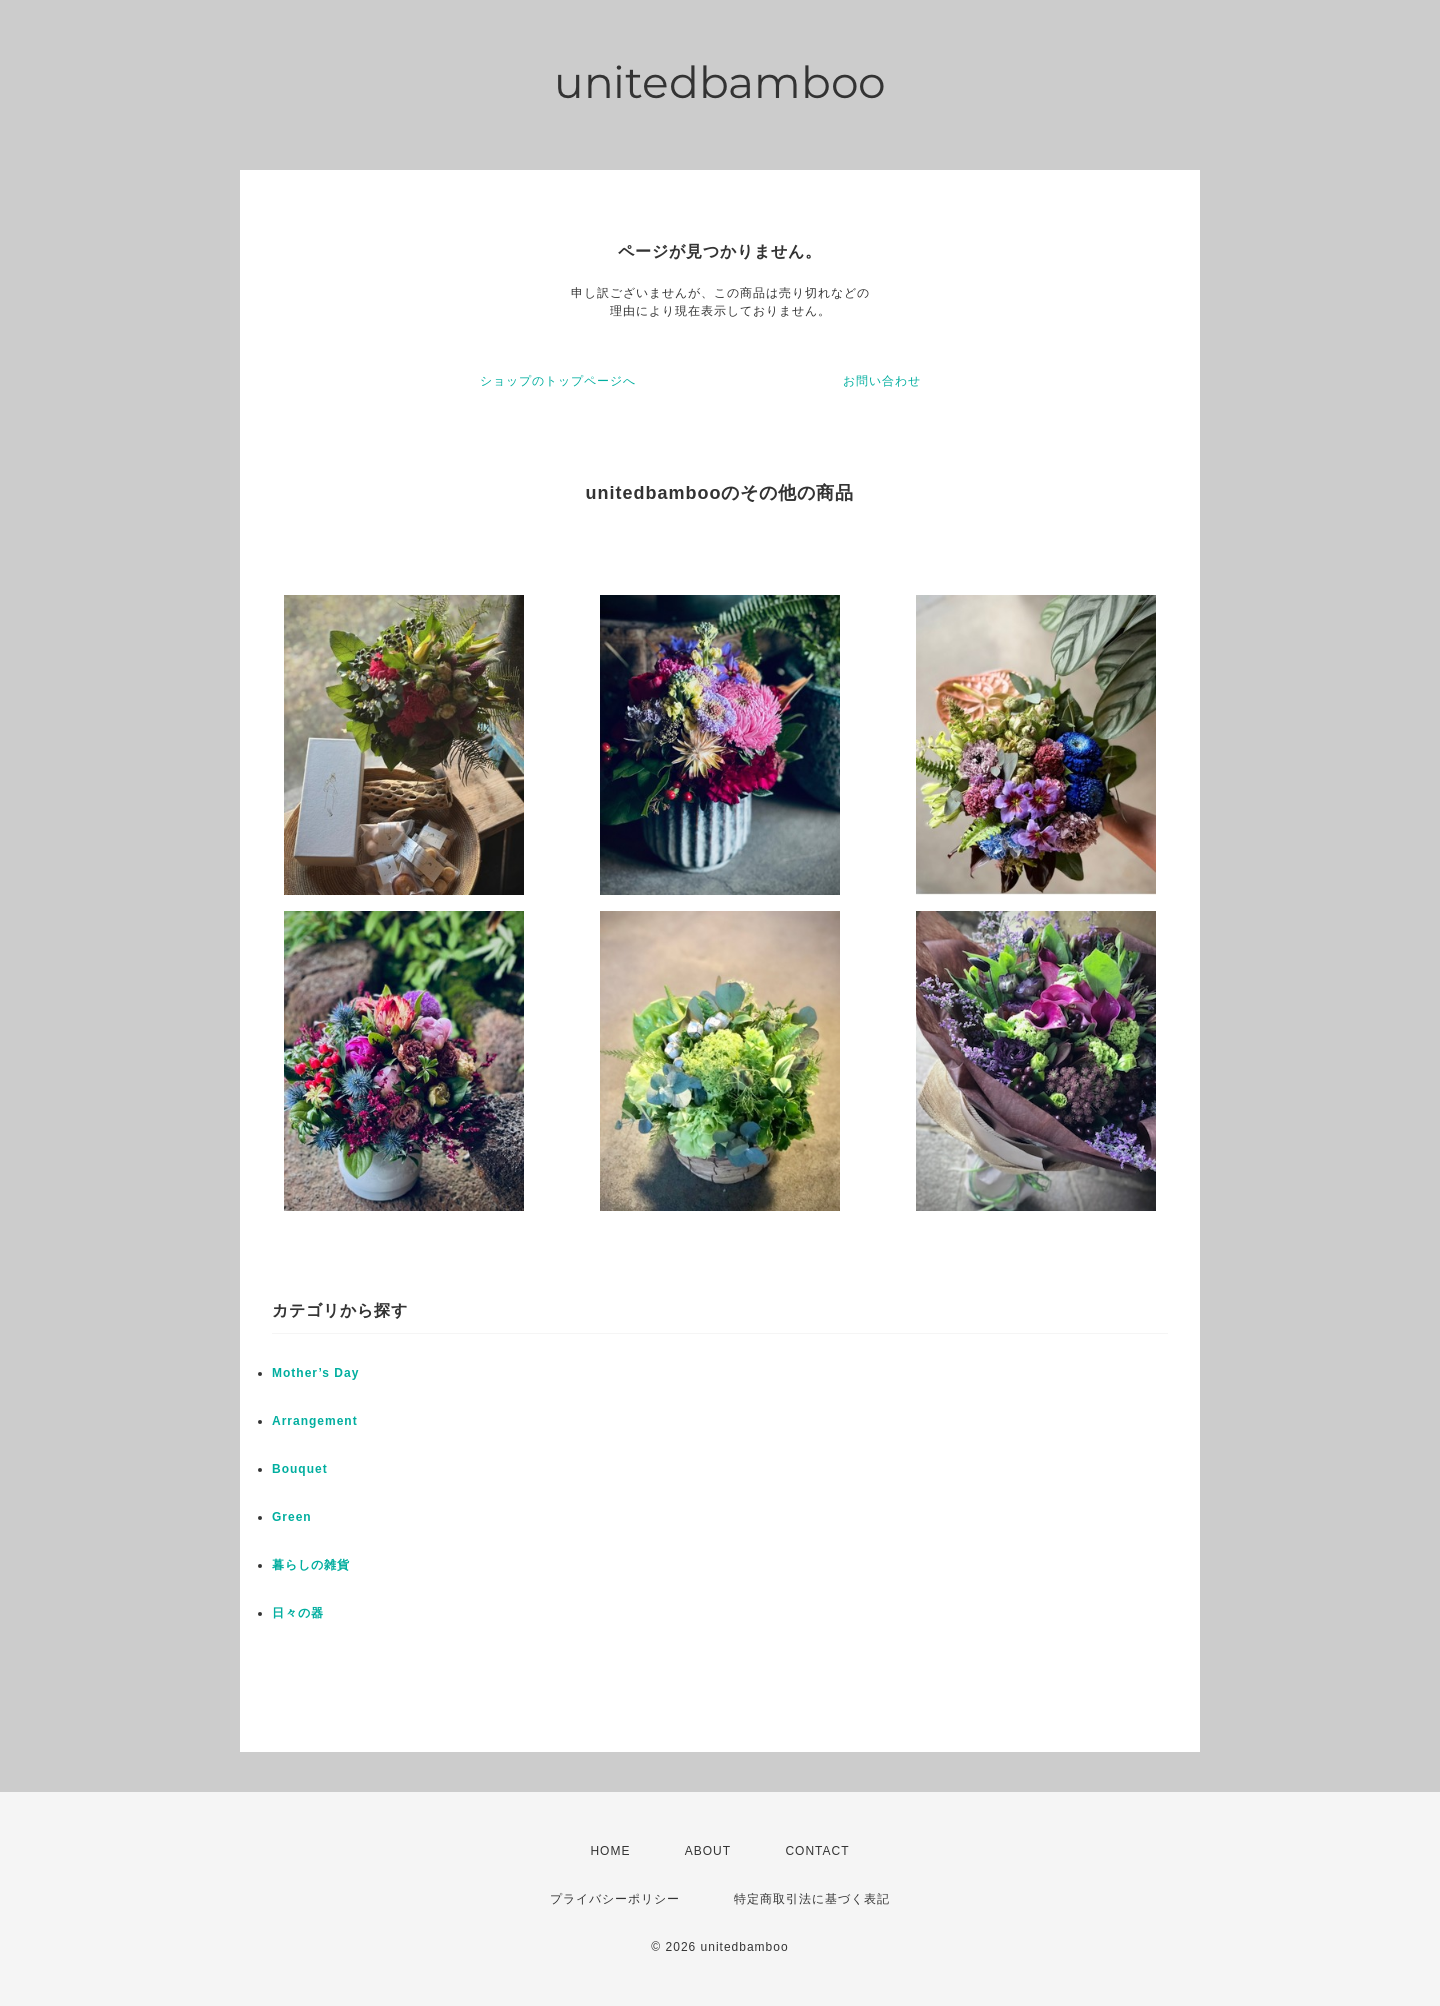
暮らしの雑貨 (311, 1565)
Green (292, 1517)
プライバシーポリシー (615, 1899)
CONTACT (817, 1851)
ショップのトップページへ (558, 381)
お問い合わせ (882, 381)
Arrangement (315, 1421)
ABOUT (708, 1851)
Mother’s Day (315, 1373)
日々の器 (298, 1613)
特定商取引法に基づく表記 (812, 1899)
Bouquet (300, 1469)
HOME (610, 1851)
